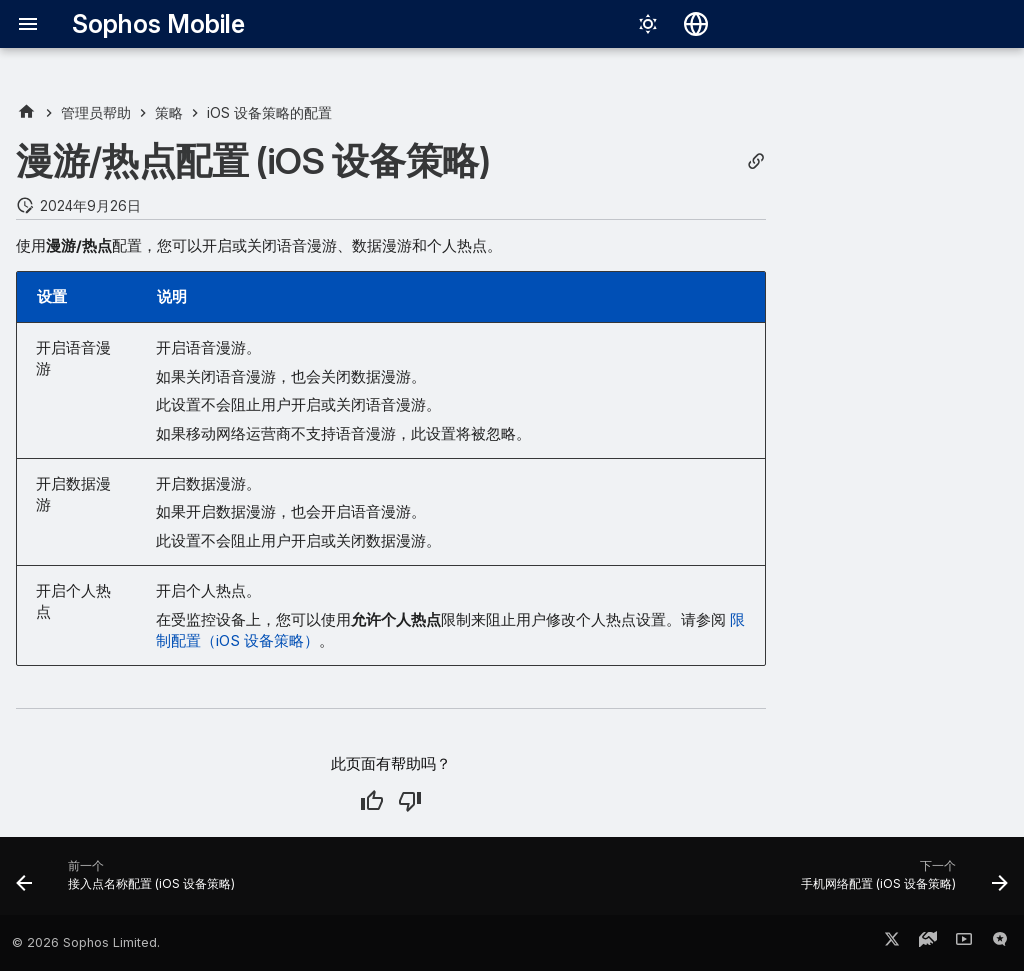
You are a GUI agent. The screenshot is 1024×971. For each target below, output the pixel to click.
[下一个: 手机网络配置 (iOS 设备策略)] (900, 882)
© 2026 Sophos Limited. (86, 942)
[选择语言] (696, 24)
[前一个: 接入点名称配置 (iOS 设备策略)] (130, 882)
